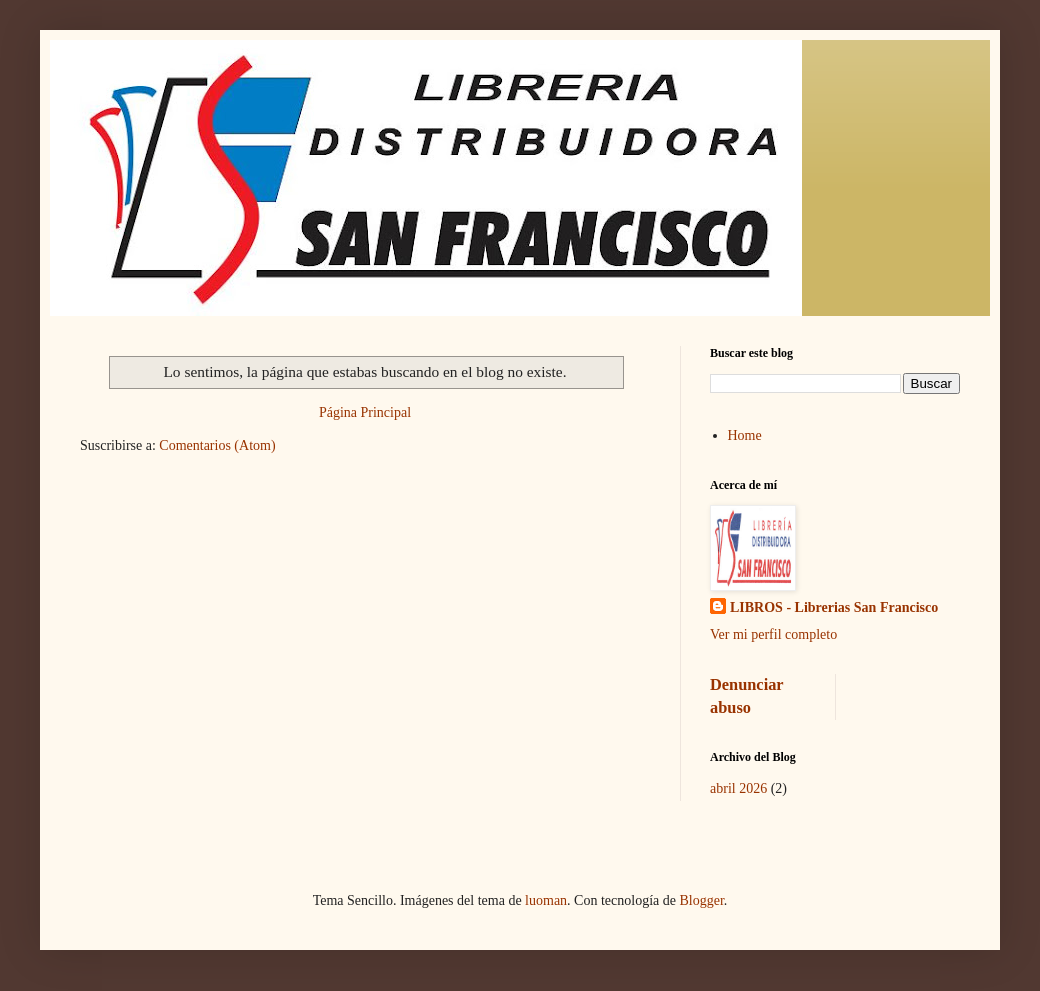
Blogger (701, 900)
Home (745, 435)
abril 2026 (738, 788)
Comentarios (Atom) (217, 445)
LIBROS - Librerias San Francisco (834, 607)
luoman (546, 900)
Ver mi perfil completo (773, 634)
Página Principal (365, 412)
